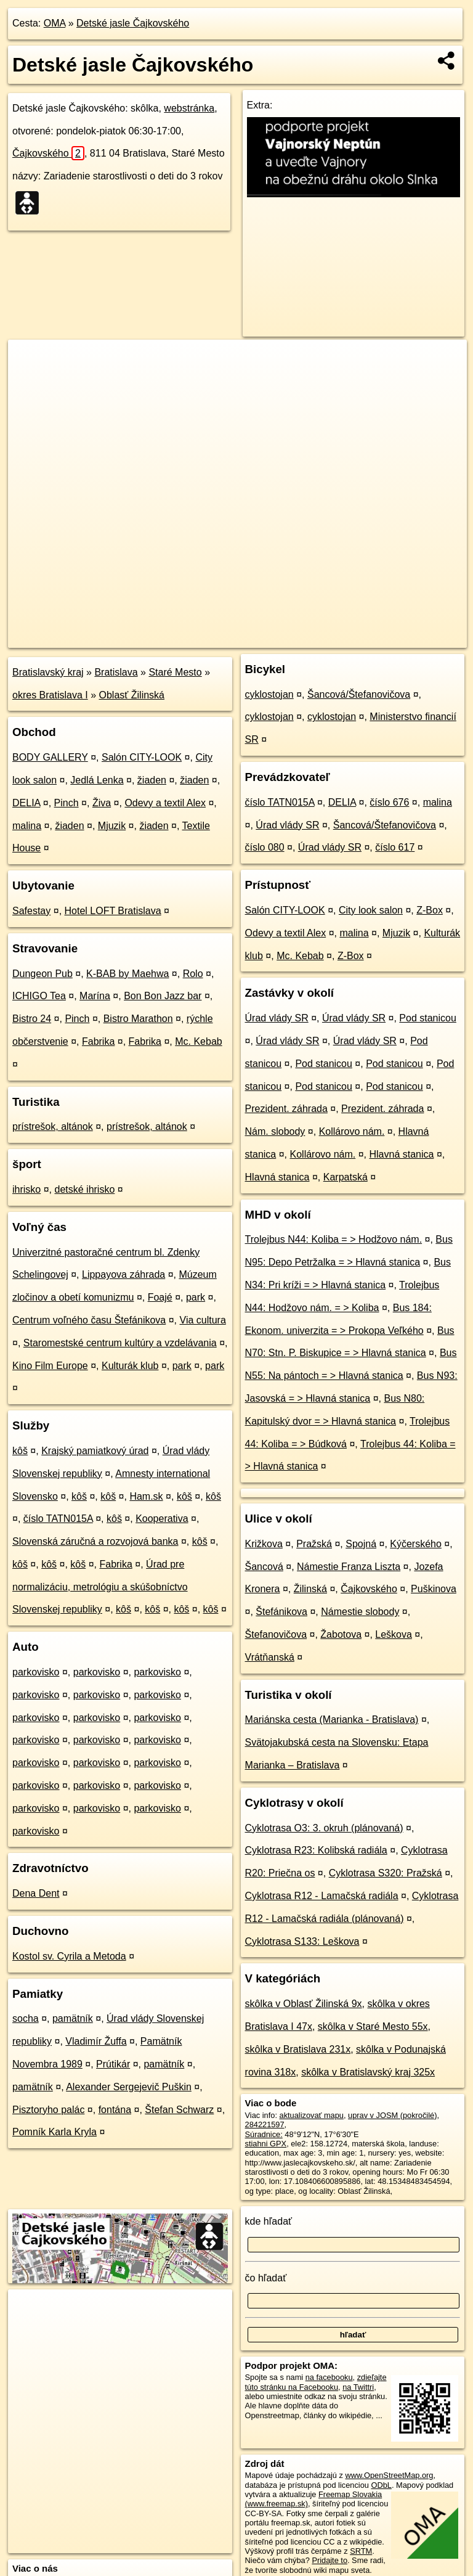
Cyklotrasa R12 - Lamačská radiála (321, 1896)
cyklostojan (269, 694)
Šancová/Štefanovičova (358, 694)
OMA (55, 23)
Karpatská (345, 1177)
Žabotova (341, 1634)
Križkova (264, 1544)
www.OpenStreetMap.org (389, 2475)
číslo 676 (389, 802)
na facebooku (329, 2377)
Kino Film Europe (50, 1365)
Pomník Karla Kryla (54, 2132)
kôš (20, 1450)
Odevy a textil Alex (165, 803)
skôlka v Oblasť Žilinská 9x (303, 2003)
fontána (115, 2109)
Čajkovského (48, 153)
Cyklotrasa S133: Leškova (302, 1941)
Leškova (393, 1634)
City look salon (371, 910)
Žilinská (310, 1589)
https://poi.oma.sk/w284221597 (412, 638)
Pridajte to (329, 2560)
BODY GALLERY (50, 757)
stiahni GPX (266, 2143)
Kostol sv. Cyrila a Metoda (69, 1956)
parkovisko (35, 1672)
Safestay (31, 911)
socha (25, 2018)
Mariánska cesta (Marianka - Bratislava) (332, 1719)
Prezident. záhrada (286, 1108)
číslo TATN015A (58, 1518)
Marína (94, 996)
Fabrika (98, 1041)
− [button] (29, 379)
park (195, 1297)
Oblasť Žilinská (131, 695)
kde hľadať (269, 2221)
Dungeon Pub (42, 973)
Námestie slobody (360, 1611)
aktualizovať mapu (312, 2115)
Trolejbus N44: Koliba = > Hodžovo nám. (333, 1239)
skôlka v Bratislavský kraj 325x (368, 2072)
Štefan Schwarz (179, 2109)
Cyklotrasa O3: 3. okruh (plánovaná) (324, 1828)
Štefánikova (281, 1611)
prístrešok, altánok (52, 1126)
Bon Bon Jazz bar (162, 996)
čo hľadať (266, 2278)
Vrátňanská (269, 1657)
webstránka (189, 108)
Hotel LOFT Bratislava (113, 911)
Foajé (160, 1297)
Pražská (314, 1544)
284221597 (265, 2124)
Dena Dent (36, 1893)
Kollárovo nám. (352, 1131)
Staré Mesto (174, 672)
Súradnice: (264, 2134)
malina (26, 825)
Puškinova (433, 1589)
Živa (101, 803)
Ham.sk (146, 1496)
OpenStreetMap (257, 638)
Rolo (193, 973)
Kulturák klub (130, 1365)
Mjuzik (112, 825)
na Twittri (358, 2387)
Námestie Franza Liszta (348, 1566)
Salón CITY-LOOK (142, 757)
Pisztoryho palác (48, 2109)
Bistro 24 (31, 1018)
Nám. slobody (275, 1131)
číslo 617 (394, 847)
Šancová (264, 1566)
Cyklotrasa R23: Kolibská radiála (316, 1850)
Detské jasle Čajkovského (132, 23)
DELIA (26, 803)
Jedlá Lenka (96, 780)
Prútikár (113, 2064)
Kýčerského (416, 1544)
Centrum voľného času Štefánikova (89, 1320)
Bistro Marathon (138, 1018)
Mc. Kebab (198, 1041)
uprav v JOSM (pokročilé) (392, 2115)
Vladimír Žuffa (95, 2041)
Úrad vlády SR (287, 825)
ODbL (381, 2485)
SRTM (361, 2551)
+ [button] (29, 360)
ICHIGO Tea (39, 996)
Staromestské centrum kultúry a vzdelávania (120, 1343)
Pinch (66, 803)
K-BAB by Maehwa (127, 973)
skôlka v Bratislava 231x (298, 2049)
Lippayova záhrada (123, 1274)
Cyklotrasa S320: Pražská (385, 1873)
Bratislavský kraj (48, 672)
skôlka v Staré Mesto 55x (373, 2026)
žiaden (151, 780)
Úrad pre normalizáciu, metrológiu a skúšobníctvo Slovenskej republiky (100, 1587)
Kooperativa (161, 1518)
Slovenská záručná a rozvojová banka (95, 1541)
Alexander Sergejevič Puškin (129, 2087)
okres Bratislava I (50, 695)
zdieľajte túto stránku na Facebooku (316, 2382)
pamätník (72, 2018)
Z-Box (429, 910)
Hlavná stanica (401, 1154)
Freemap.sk (321, 638)
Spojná (361, 1544)
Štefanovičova (276, 1634)
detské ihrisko (84, 1189)
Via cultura (203, 1320)
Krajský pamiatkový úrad (94, 1450)
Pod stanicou (427, 1018)
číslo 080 (265, 847)
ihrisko (26, 1189)
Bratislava (115, 672)
